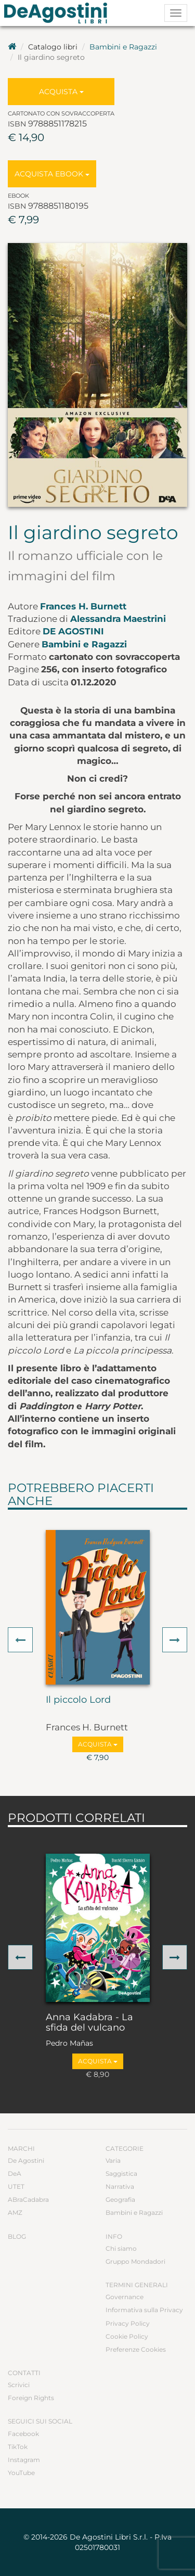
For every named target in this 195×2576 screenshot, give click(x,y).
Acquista (61, 91)
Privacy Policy (128, 2323)
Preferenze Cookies (136, 2349)
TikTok (18, 2447)
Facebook (23, 2434)
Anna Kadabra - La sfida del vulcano (89, 2022)
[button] (20, 1639)
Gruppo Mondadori (135, 2261)
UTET (16, 2186)
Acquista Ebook (52, 173)
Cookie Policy (127, 2336)
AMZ (15, 2212)
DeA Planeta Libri (58, 13)
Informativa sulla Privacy (144, 2310)
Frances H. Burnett (83, 606)
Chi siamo (121, 2248)
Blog (17, 2236)
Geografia (120, 2199)
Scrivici (19, 2385)
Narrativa (120, 2186)
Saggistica (121, 2173)
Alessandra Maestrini (118, 619)
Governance (125, 2297)
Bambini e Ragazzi (123, 47)
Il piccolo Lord (78, 1700)
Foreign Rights (31, 2398)
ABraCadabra (28, 2199)
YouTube (21, 2473)
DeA (14, 2173)
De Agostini (73, 631)
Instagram (24, 2460)
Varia (113, 2160)
